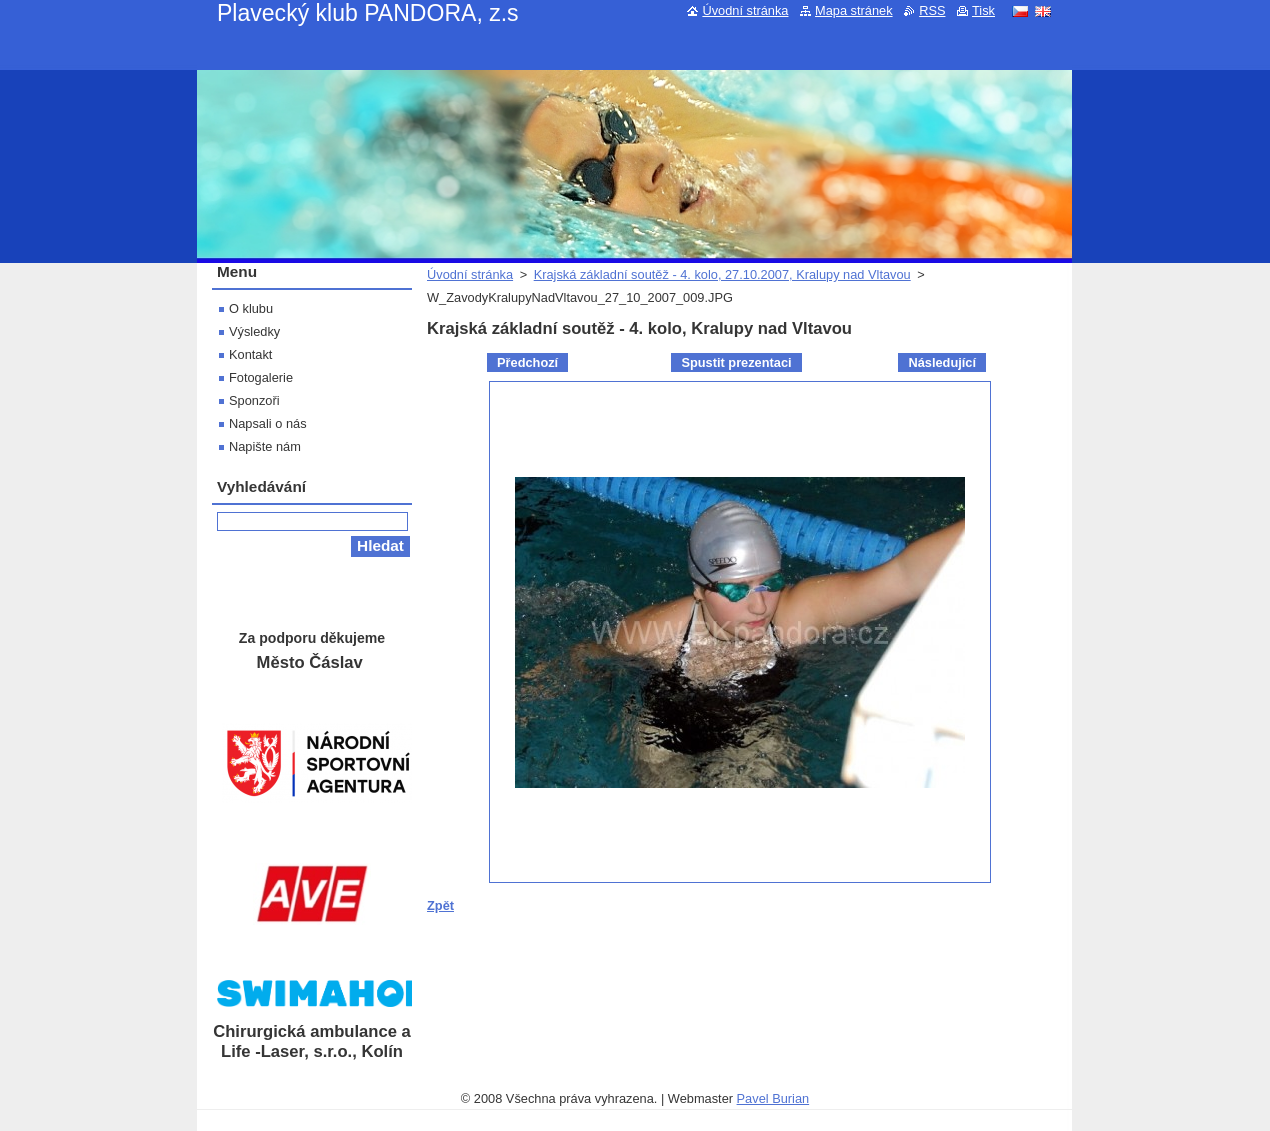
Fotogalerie (261, 377)
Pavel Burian (773, 1098)
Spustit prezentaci (736, 362)
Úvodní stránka (470, 274)
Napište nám (265, 446)
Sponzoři (254, 400)
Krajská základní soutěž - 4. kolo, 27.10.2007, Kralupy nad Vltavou (722, 274)
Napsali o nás (268, 423)
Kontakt (250, 354)
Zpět (440, 905)
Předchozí (527, 362)
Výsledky (254, 331)
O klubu (251, 308)
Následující (942, 362)
